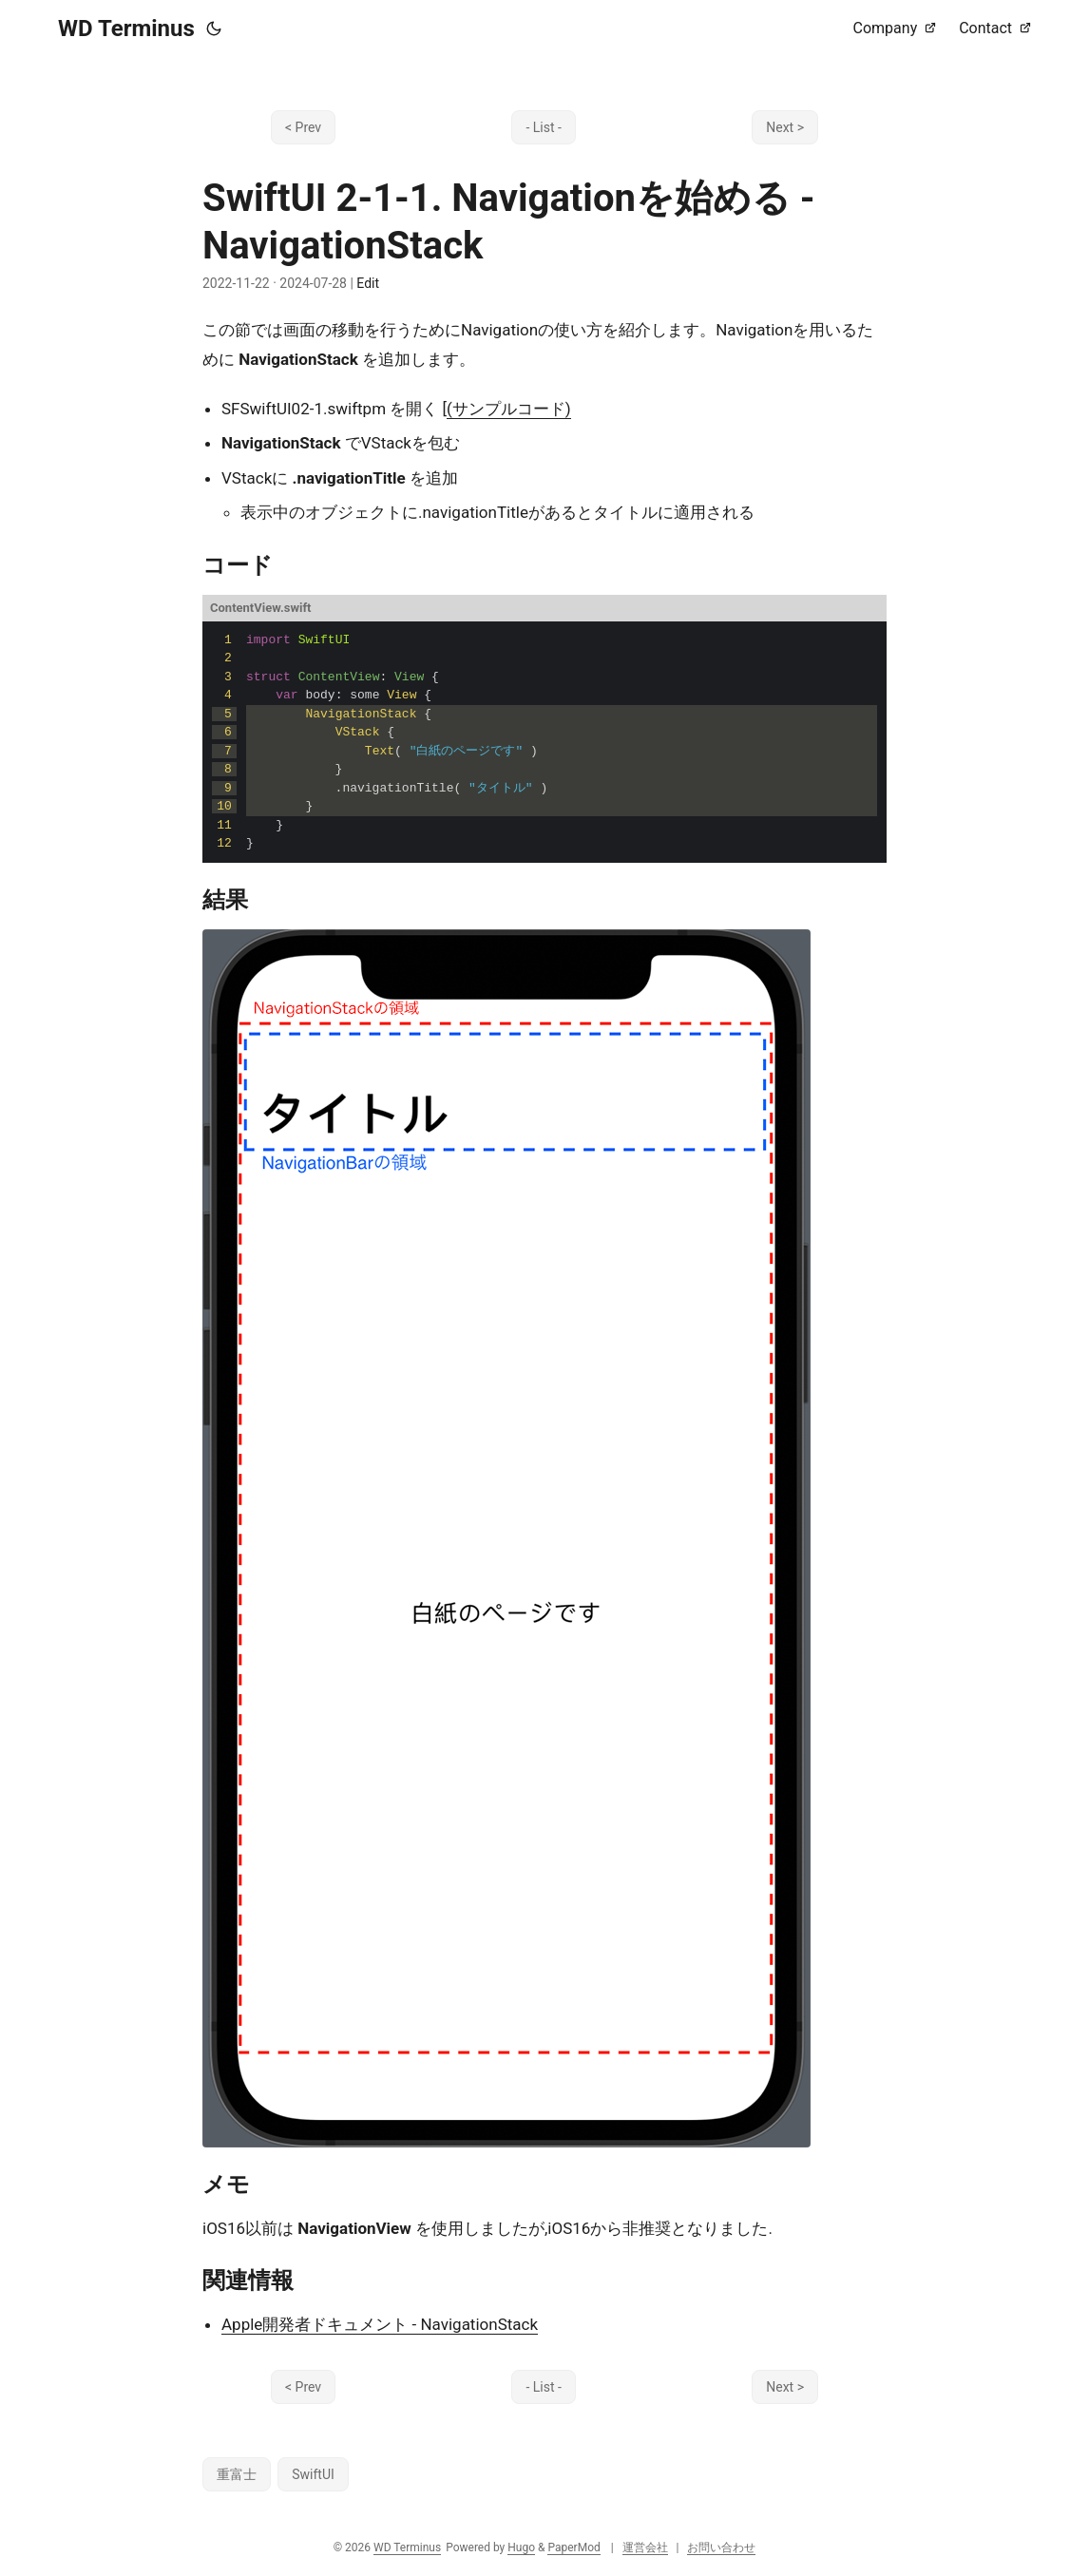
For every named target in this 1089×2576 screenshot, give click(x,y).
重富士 (237, 2474)
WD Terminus (126, 28)
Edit (367, 283)
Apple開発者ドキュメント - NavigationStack (379, 2324)
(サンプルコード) (509, 408)
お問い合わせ (721, 2547)
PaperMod (573, 2547)
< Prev (303, 127)
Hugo (521, 2547)
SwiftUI (313, 2474)
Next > (785, 127)
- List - (543, 127)
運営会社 (645, 2547)
